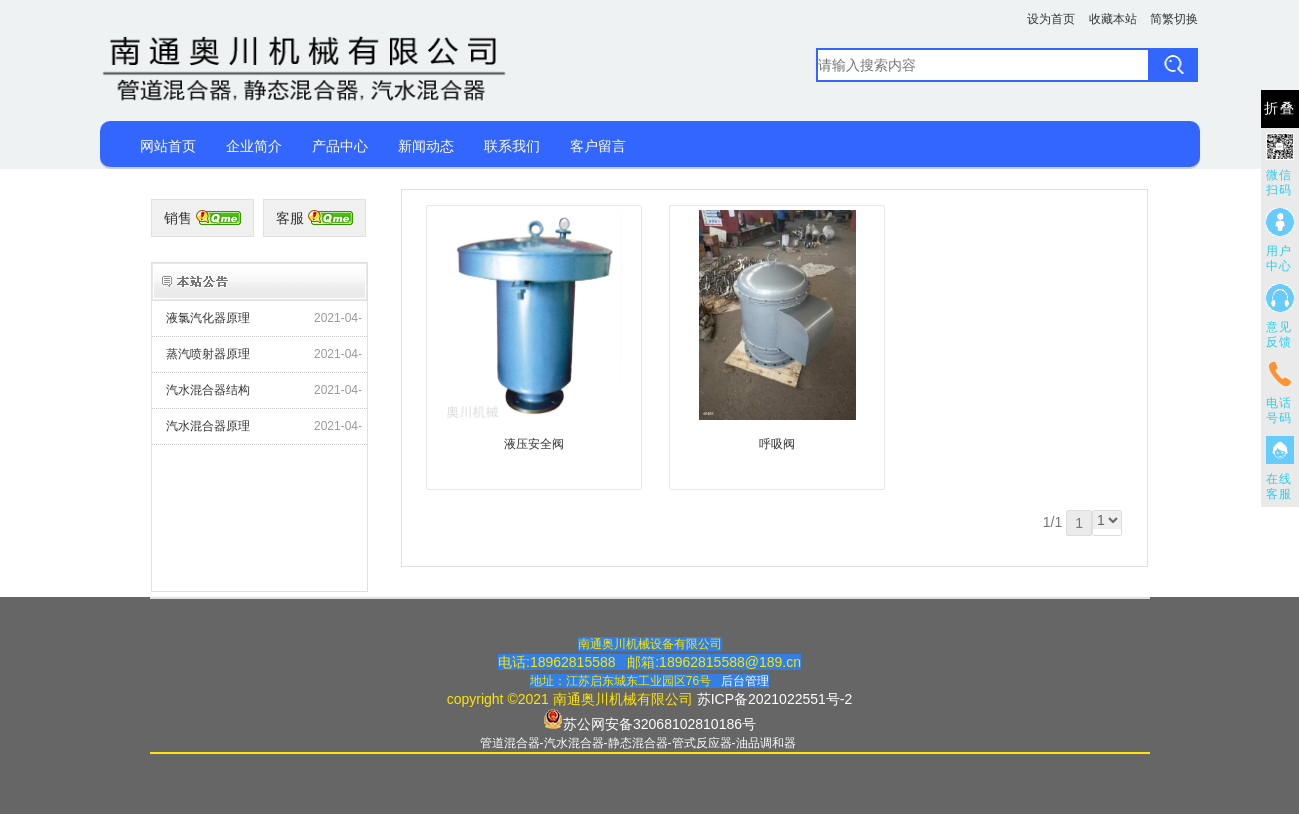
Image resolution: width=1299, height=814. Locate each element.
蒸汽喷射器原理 (208, 354)
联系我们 (512, 146)
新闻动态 (426, 146)
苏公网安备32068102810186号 (659, 724)
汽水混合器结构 (208, 390)
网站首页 (168, 146)
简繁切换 (1174, 19)
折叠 (1280, 108)
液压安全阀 (534, 444)
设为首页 (1051, 19)
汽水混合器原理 (208, 426)
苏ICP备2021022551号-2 (775, 699)
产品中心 (340, 146)
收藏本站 (1113, 19)
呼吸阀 (777, 444)
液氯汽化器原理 (208, 318)
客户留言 (598, 146)
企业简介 (254, 146)
